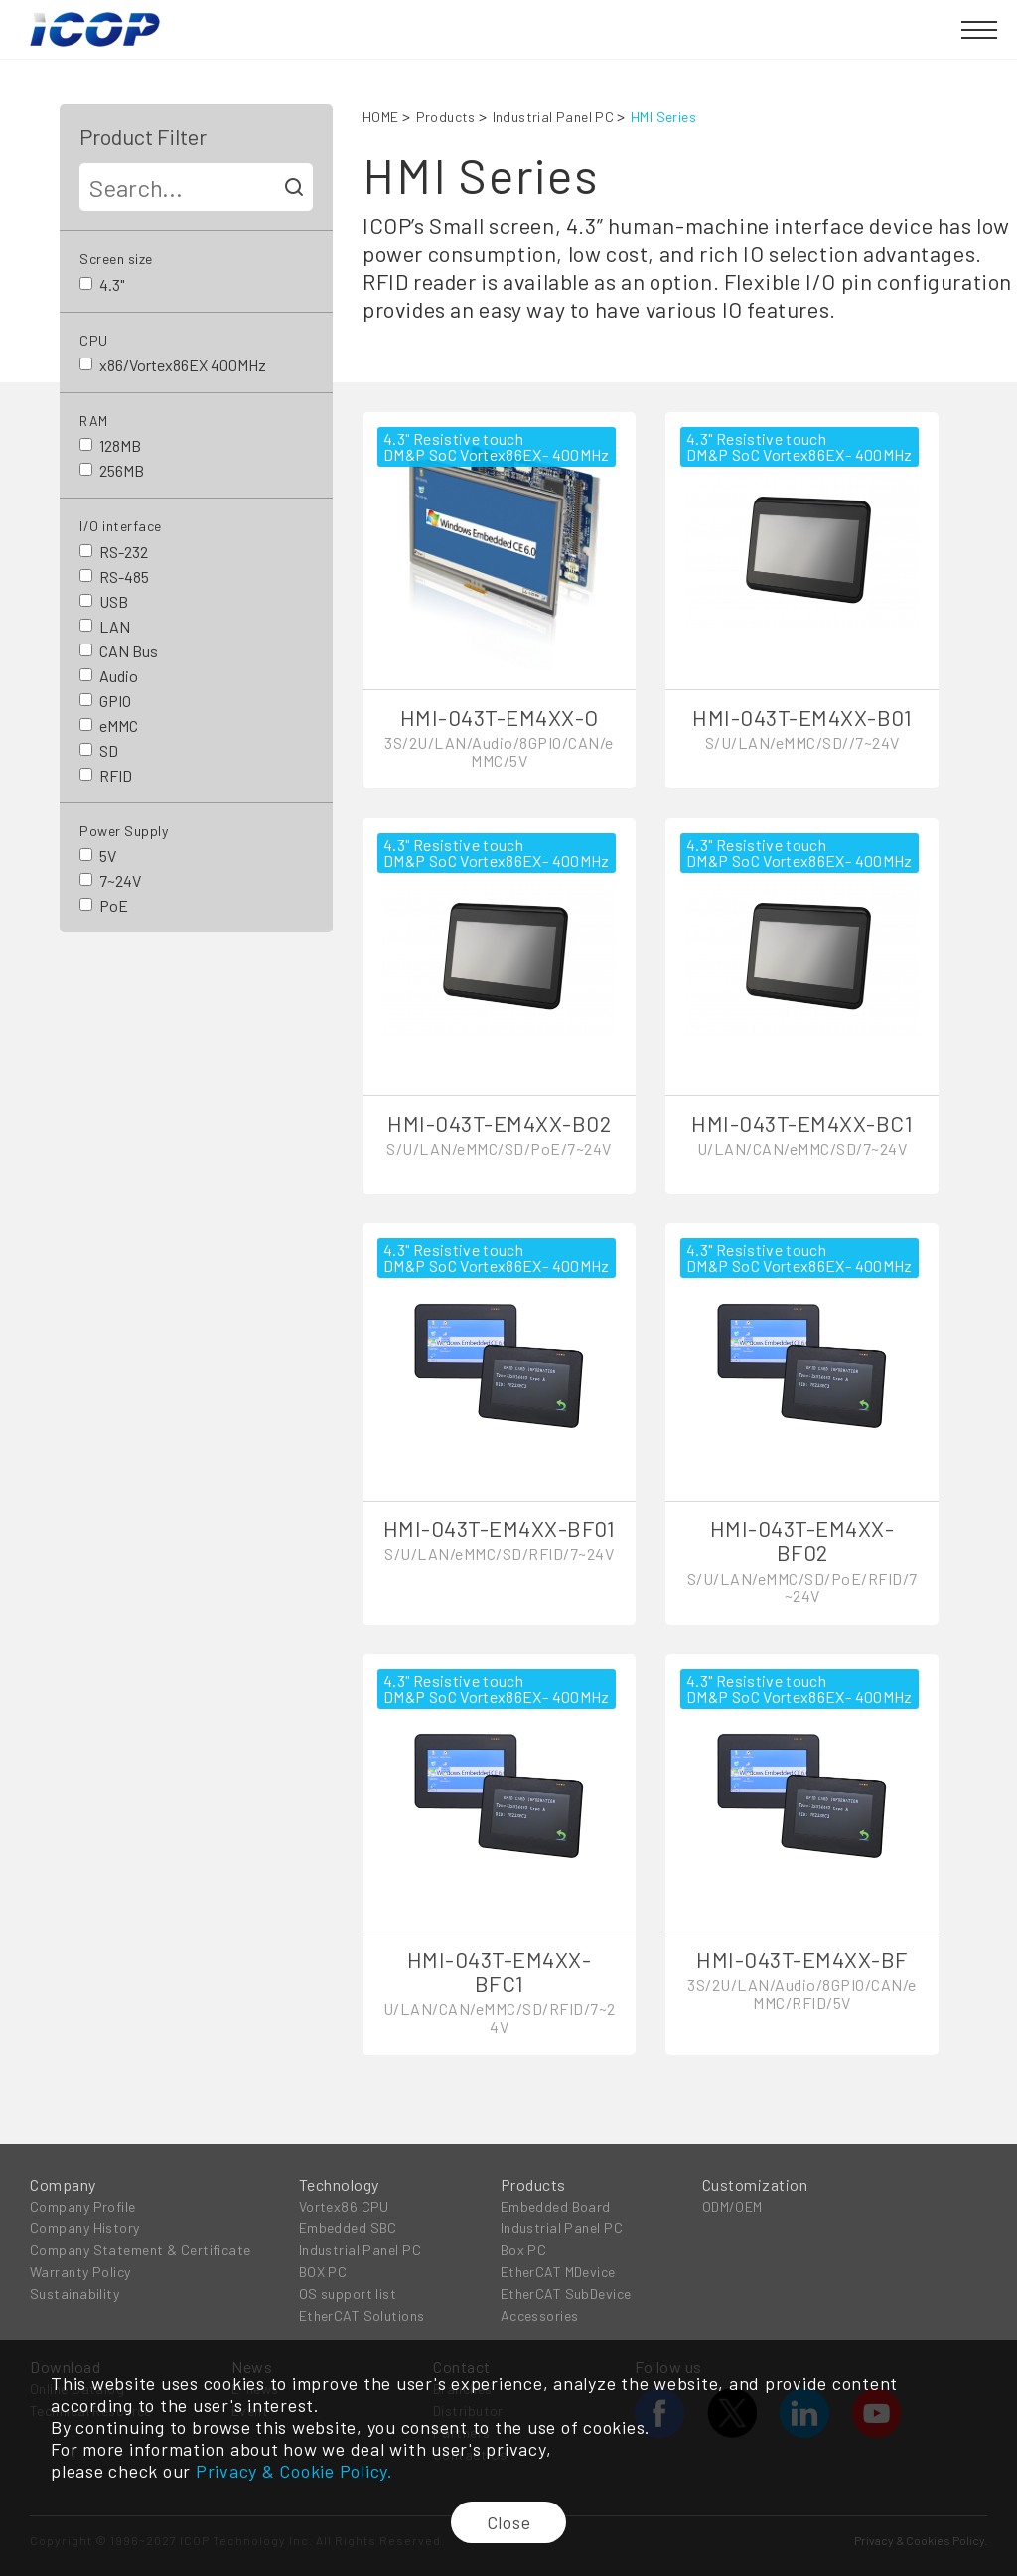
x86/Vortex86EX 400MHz (182, 365)
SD (108, 750)
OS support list (348, 2293)
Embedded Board (556, 2206)
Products (446, 116)
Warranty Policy (80, 2271)
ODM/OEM (732, 2206)
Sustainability (74, 2293)
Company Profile (83, 2206)
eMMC (118, 725)
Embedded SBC (348, 2227)
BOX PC (323, 2271)
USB (113, 601)
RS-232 (123, 551)
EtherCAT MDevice (558, 2271)
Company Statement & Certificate (140, 2249)
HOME (381, 116)
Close (509, 2522)
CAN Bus (128, 651)
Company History (85, 2227)
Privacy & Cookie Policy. (294, 2471)
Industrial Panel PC (553, 116)
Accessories (540, 2315)
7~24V (120, 880)
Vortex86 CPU (344, 2206)
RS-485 (124, 576)
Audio (118, 675)
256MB (121, 470)
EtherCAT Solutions (362, 2315)
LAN (114, 626)
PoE (113, 905)
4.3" (111, 284)
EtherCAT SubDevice (566, 2293)
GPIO (115, 700)
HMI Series (663, 116)
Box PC (524, 2249)
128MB (120, 445)
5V (107, 855)
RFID (115, 775)
